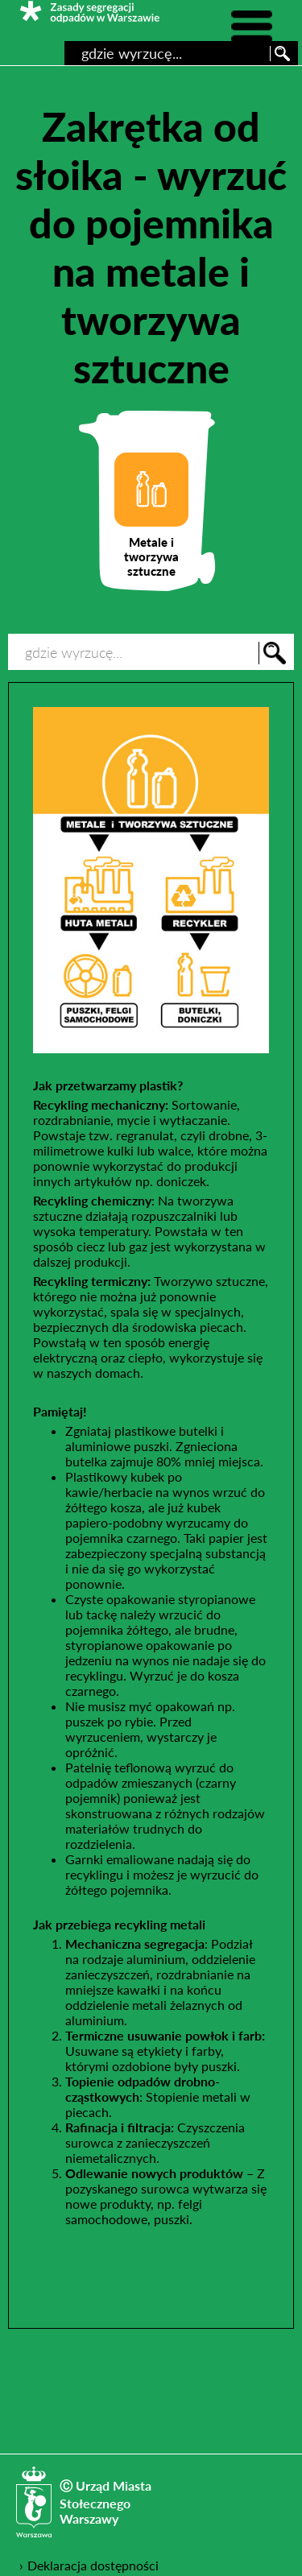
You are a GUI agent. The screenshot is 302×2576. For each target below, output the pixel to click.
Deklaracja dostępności (93, 2565)
